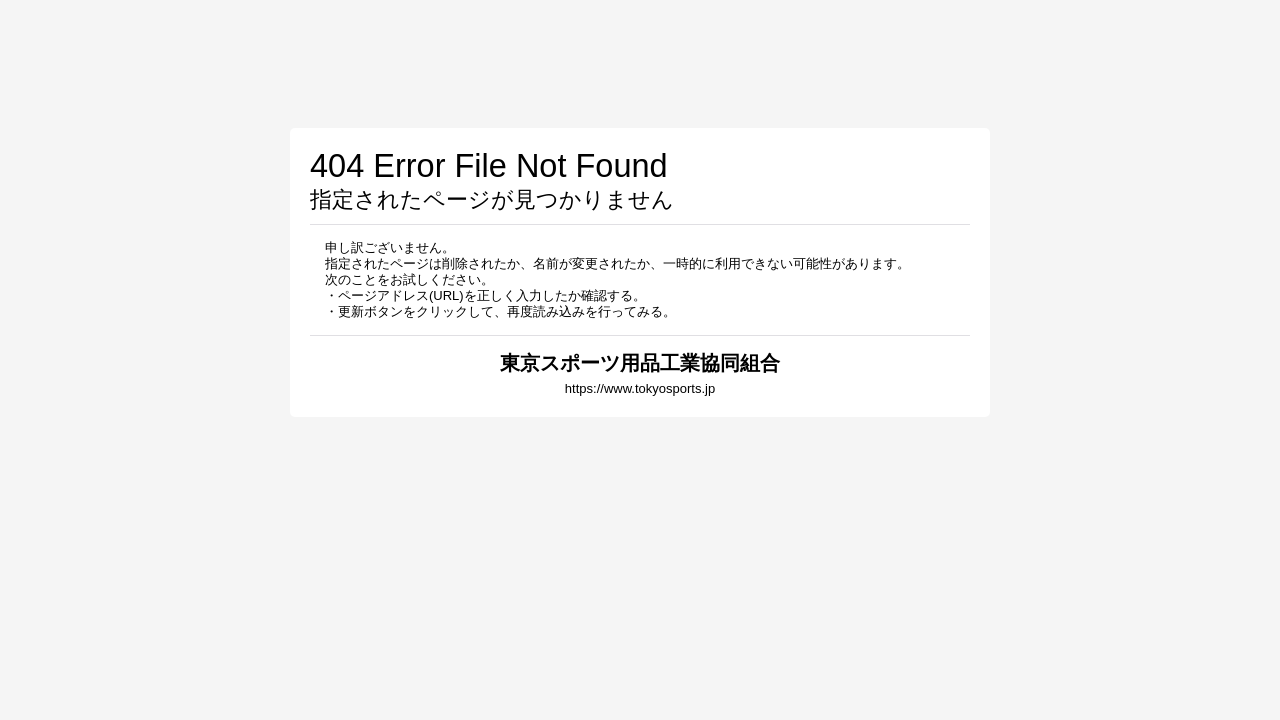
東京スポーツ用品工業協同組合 (640, 363)
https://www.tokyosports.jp (640, 388)
